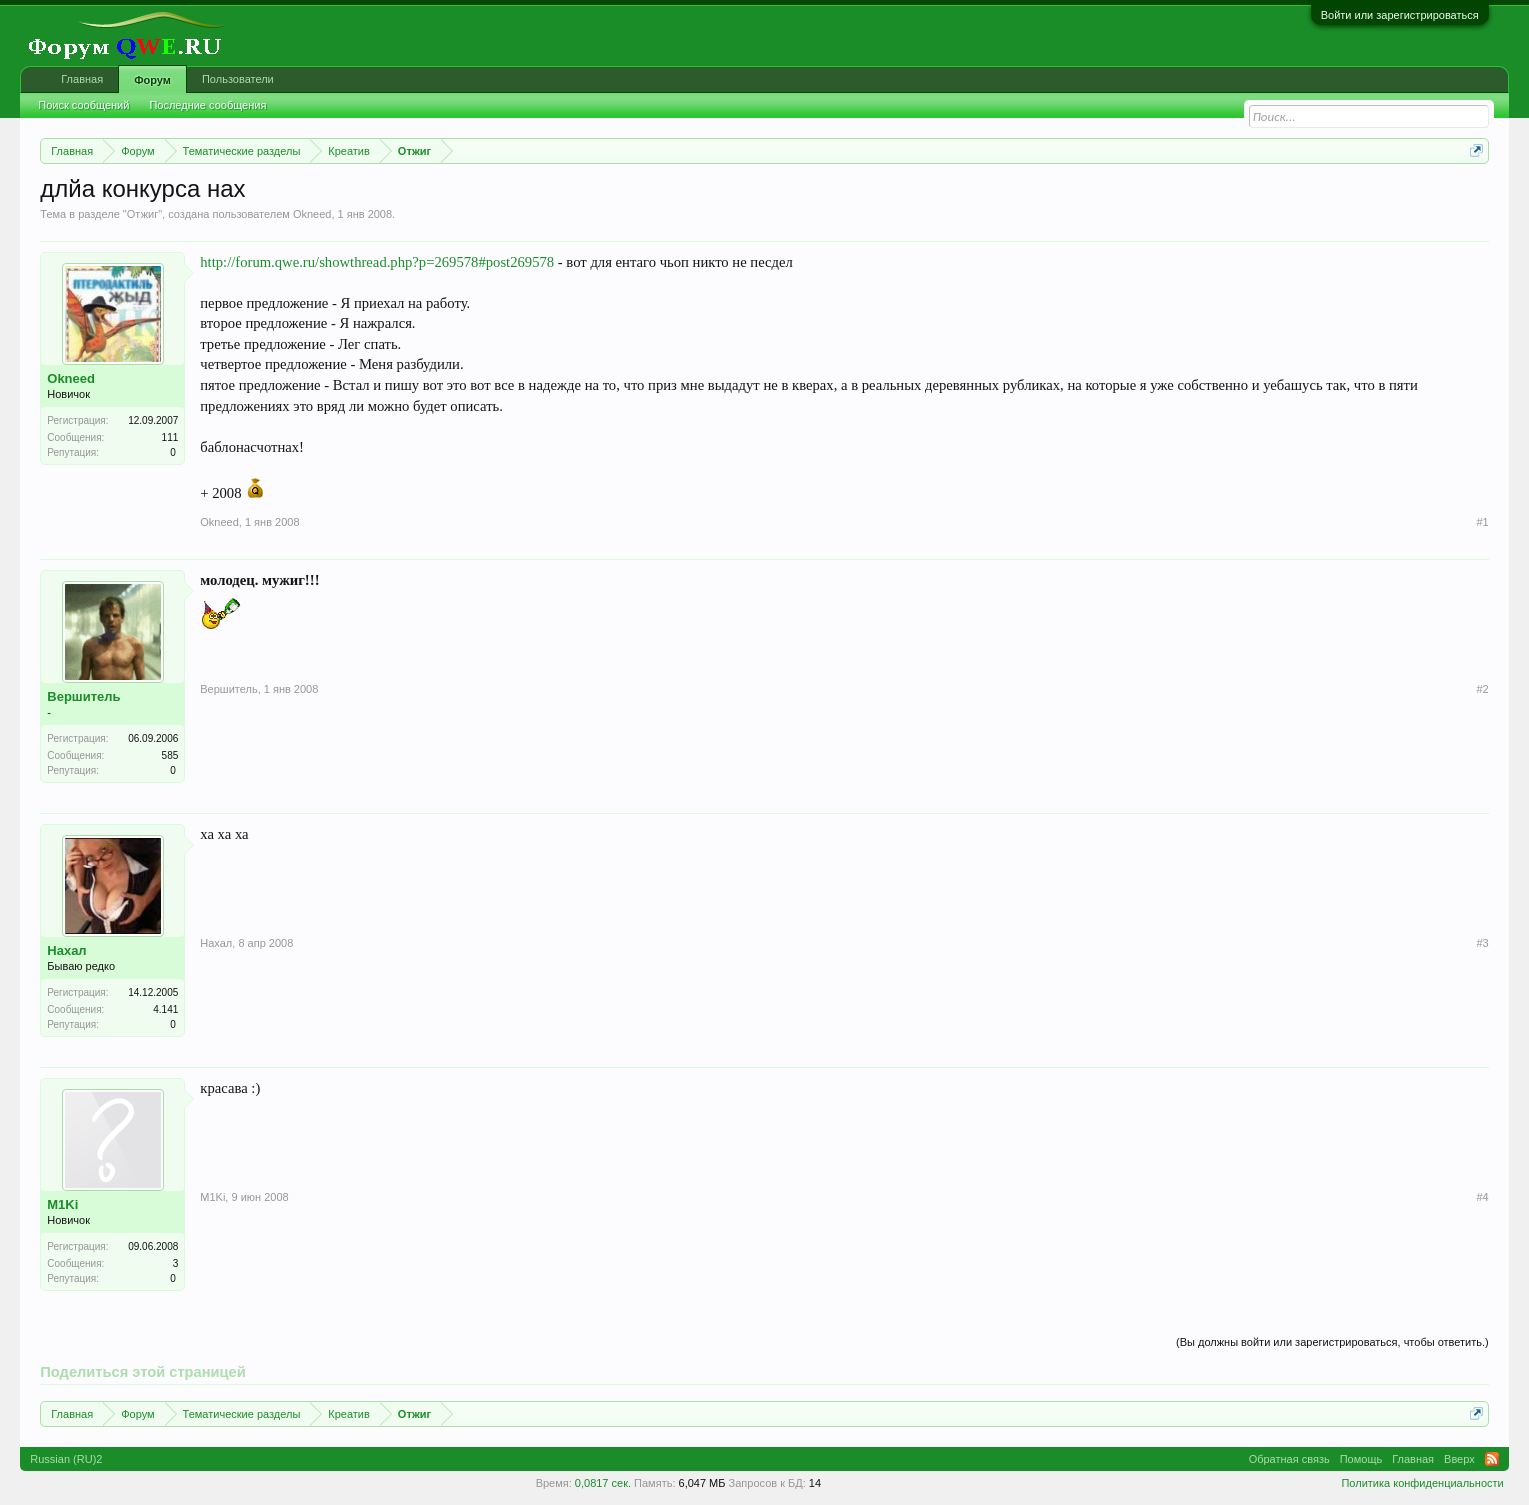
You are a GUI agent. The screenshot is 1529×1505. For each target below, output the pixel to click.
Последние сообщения (207, 105)
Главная (82, 79)
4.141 (165, 1009)
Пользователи (238, 79)
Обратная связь (1289, 1459)
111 (170, 437)
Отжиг (142, 214)
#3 (1482, 943)
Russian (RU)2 (66, 1459)
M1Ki (62, 1204)
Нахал (66, 950)
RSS (1492, 1459)
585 (170, 755)
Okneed (312, 214)
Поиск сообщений (83, 105)
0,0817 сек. (603, 1483)
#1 (1482, 522)
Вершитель (83, 696)
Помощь (1361, 1459)
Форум (152, 80)
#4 (1482, 1197)
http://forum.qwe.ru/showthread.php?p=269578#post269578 (377, 262)
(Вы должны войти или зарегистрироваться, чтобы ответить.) (1332, 1342)
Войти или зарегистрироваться (1400, 15)
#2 (1482, 689)
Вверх (1459, 1459)
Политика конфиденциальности (1422, 1483)
